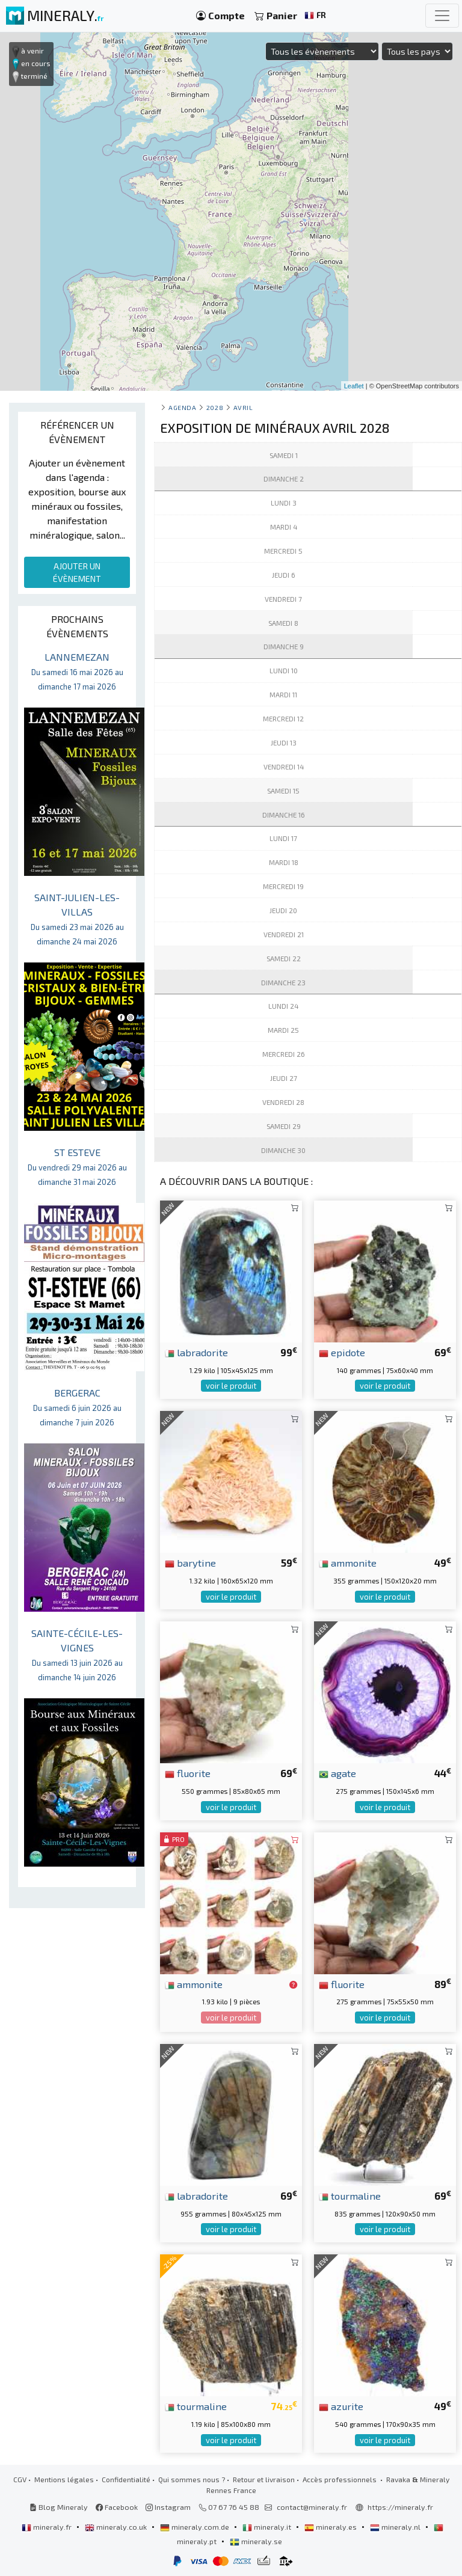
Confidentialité (126, 2479)
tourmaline (350, 2195)
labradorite (196, 1352)
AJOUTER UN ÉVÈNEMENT (77, 572)
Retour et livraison (264, 2479)
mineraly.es (331, 2526)
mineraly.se (256, 2541)
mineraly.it (267, 2526)
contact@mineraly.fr (312, 2507)
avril (243, 407)
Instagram (168, 2507)
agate (337, 1773)
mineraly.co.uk (117, 2526)
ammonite (348, 1562)
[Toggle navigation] (442, 16)
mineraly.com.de (195, 2526)
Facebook (117, 2507)
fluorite (188, 1773)
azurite (341, 2406)
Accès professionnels (340, 2479)
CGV (19, 2479)
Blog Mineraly (58, 2507)
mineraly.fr (47, 2526)
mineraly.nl (396, 2526)
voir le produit (231, 1385)
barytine (190, 1562)
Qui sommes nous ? (191, 2479)
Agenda (182, 407)
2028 (214, 407)
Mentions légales (64, 2479)
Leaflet (354, 386)
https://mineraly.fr (400, 2507)
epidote (342, 1352)
